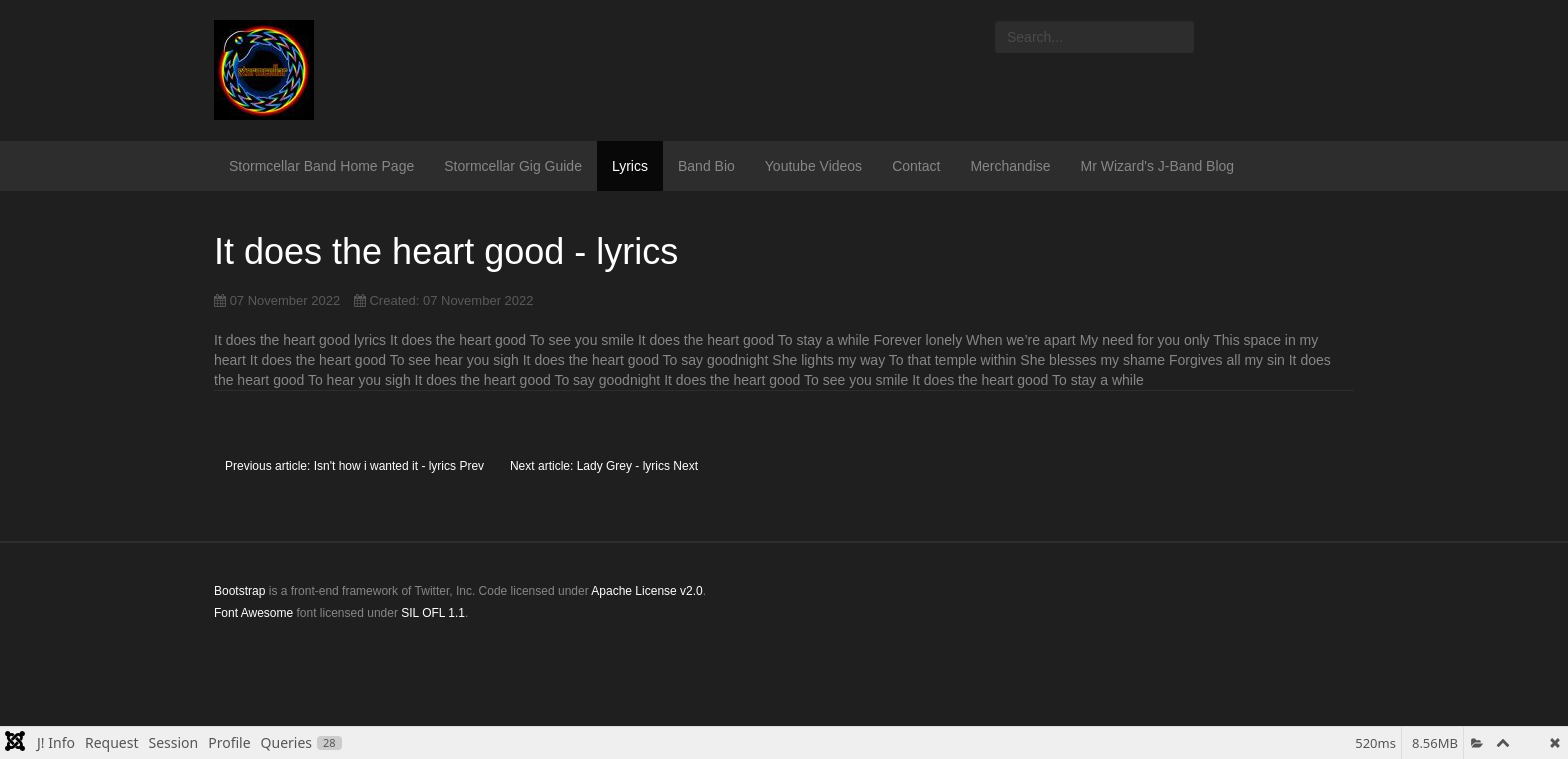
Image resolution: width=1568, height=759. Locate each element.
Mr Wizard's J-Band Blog (1158, 166)
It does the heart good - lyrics (446, 251)
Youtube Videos (813, 166)
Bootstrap (239, 591)
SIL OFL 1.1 (433, 613)
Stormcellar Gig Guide (513, 166)
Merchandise (1010, 166)
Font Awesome (253, 613)
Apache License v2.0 (646, 591)
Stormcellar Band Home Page (321, 166)
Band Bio (706, 166)
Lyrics (630, 166)
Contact (916, 166)
